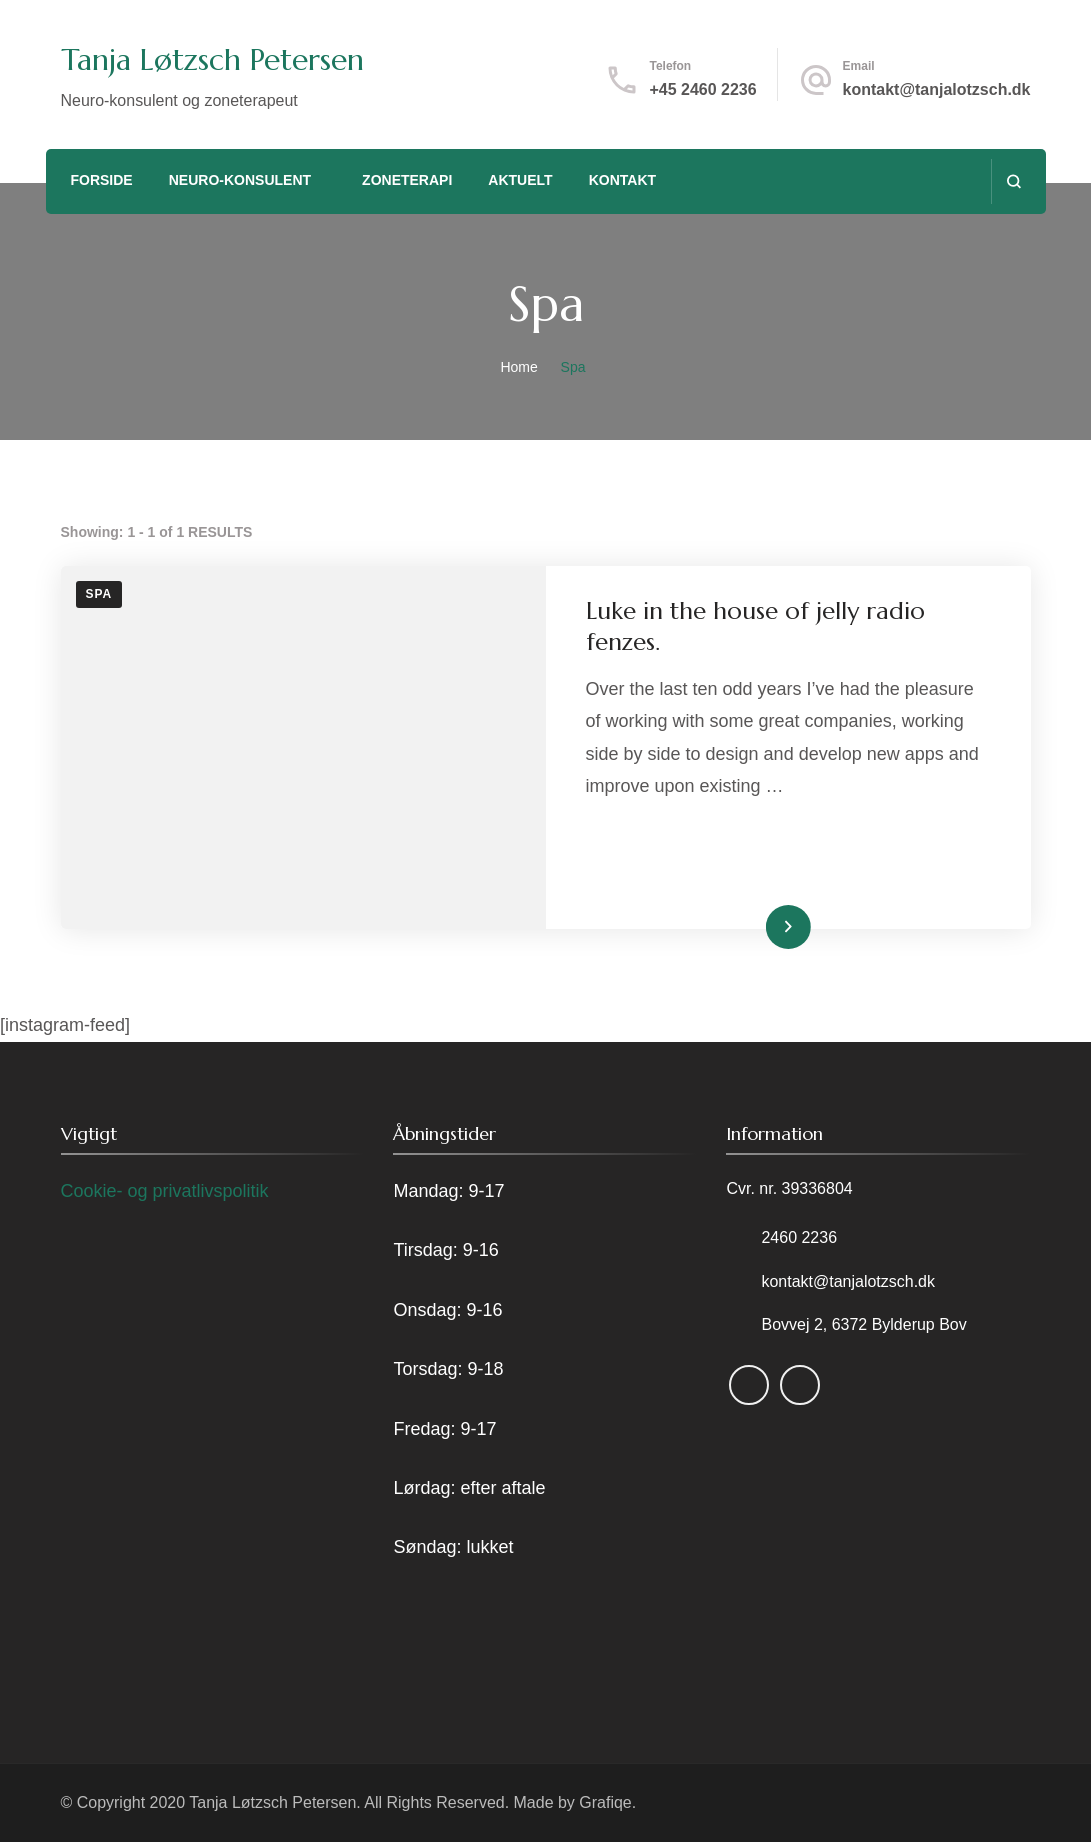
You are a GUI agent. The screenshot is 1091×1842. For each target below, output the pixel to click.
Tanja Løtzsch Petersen (212, 59)
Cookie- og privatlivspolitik (165, 1191)
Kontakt (622, 180)
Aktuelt (520, 180)
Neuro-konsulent (240, 180)
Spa (99, 594)
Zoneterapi (407, 180)
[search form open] (1013, 181)
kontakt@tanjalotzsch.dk (937, 89)
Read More (757, 926)
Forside (101, 180)
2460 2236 (799, 1237)
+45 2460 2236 (702, 89)
